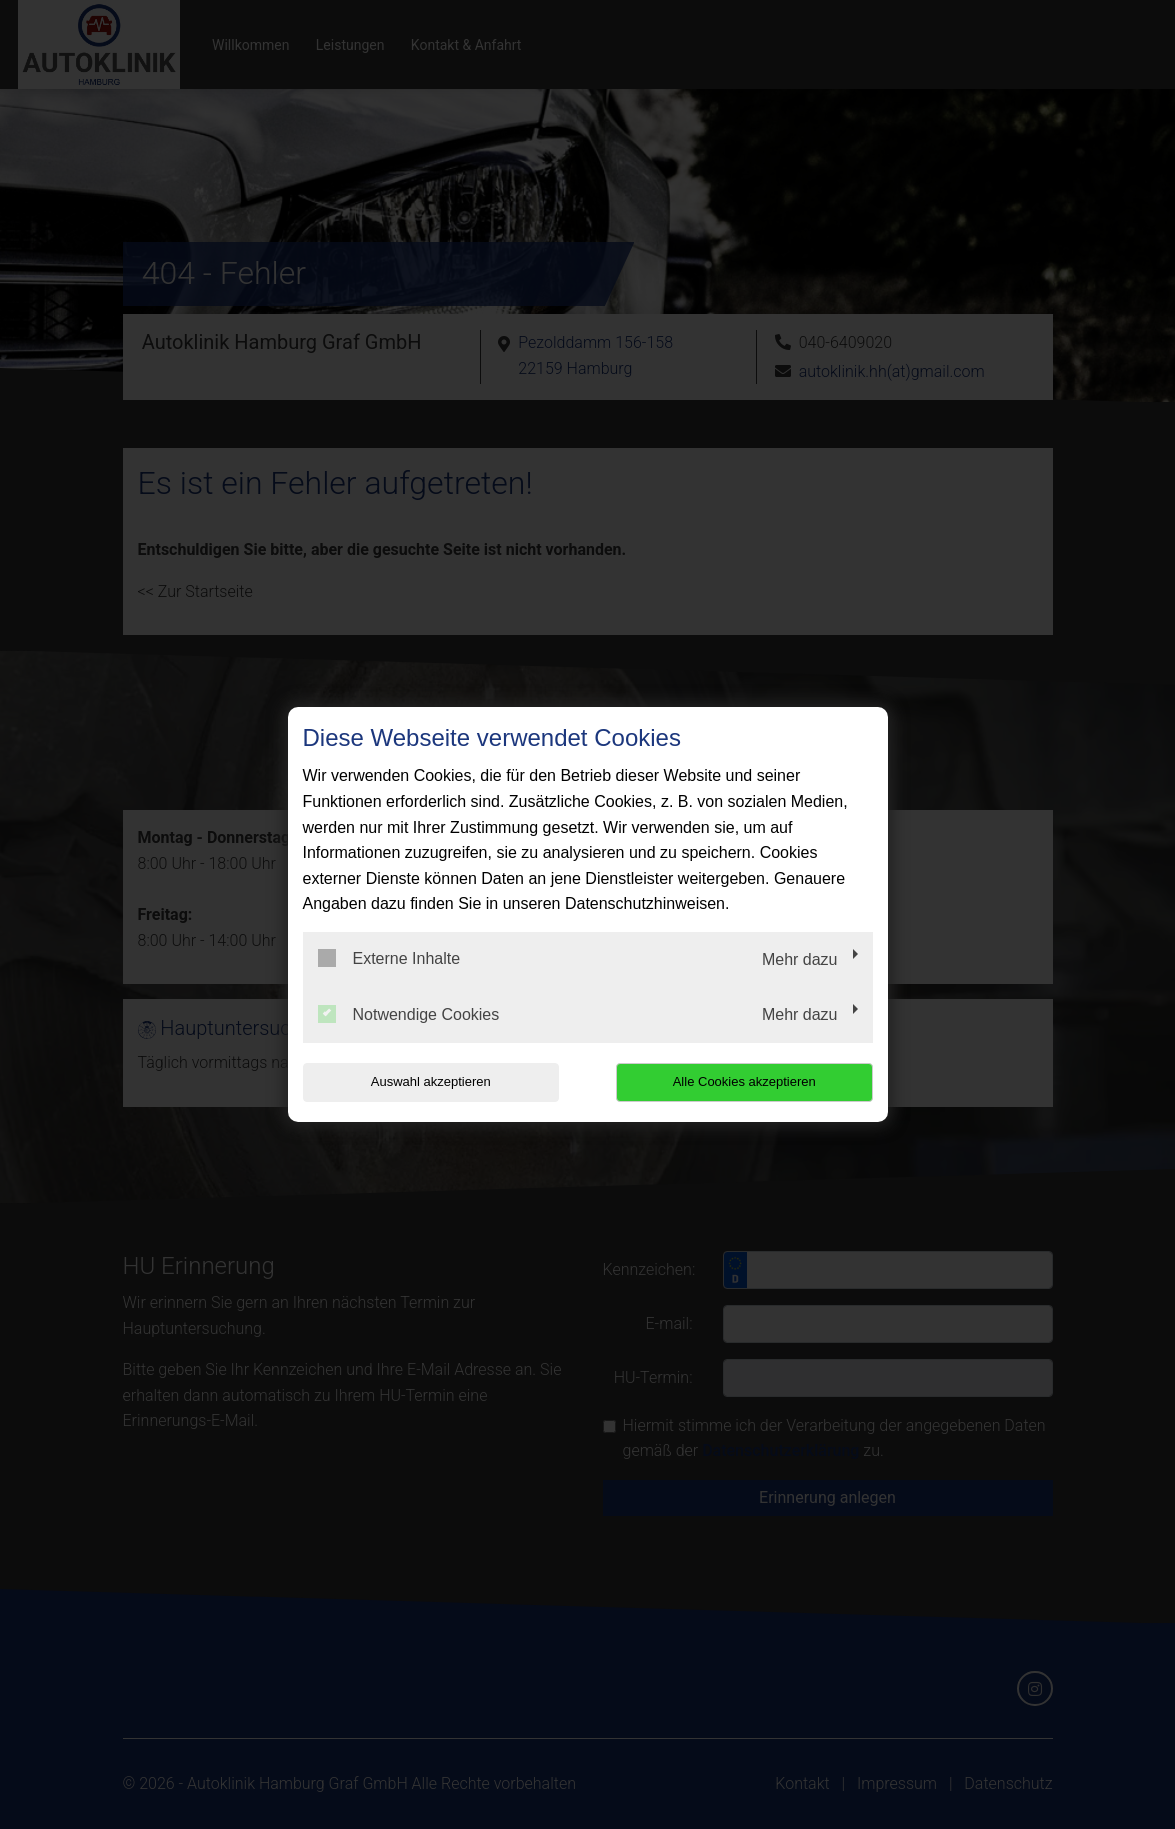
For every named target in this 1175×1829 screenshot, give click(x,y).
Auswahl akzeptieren (431, 1081)
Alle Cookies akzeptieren (744, 1081)
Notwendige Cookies (409, 1014)
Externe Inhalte (389, 958)
